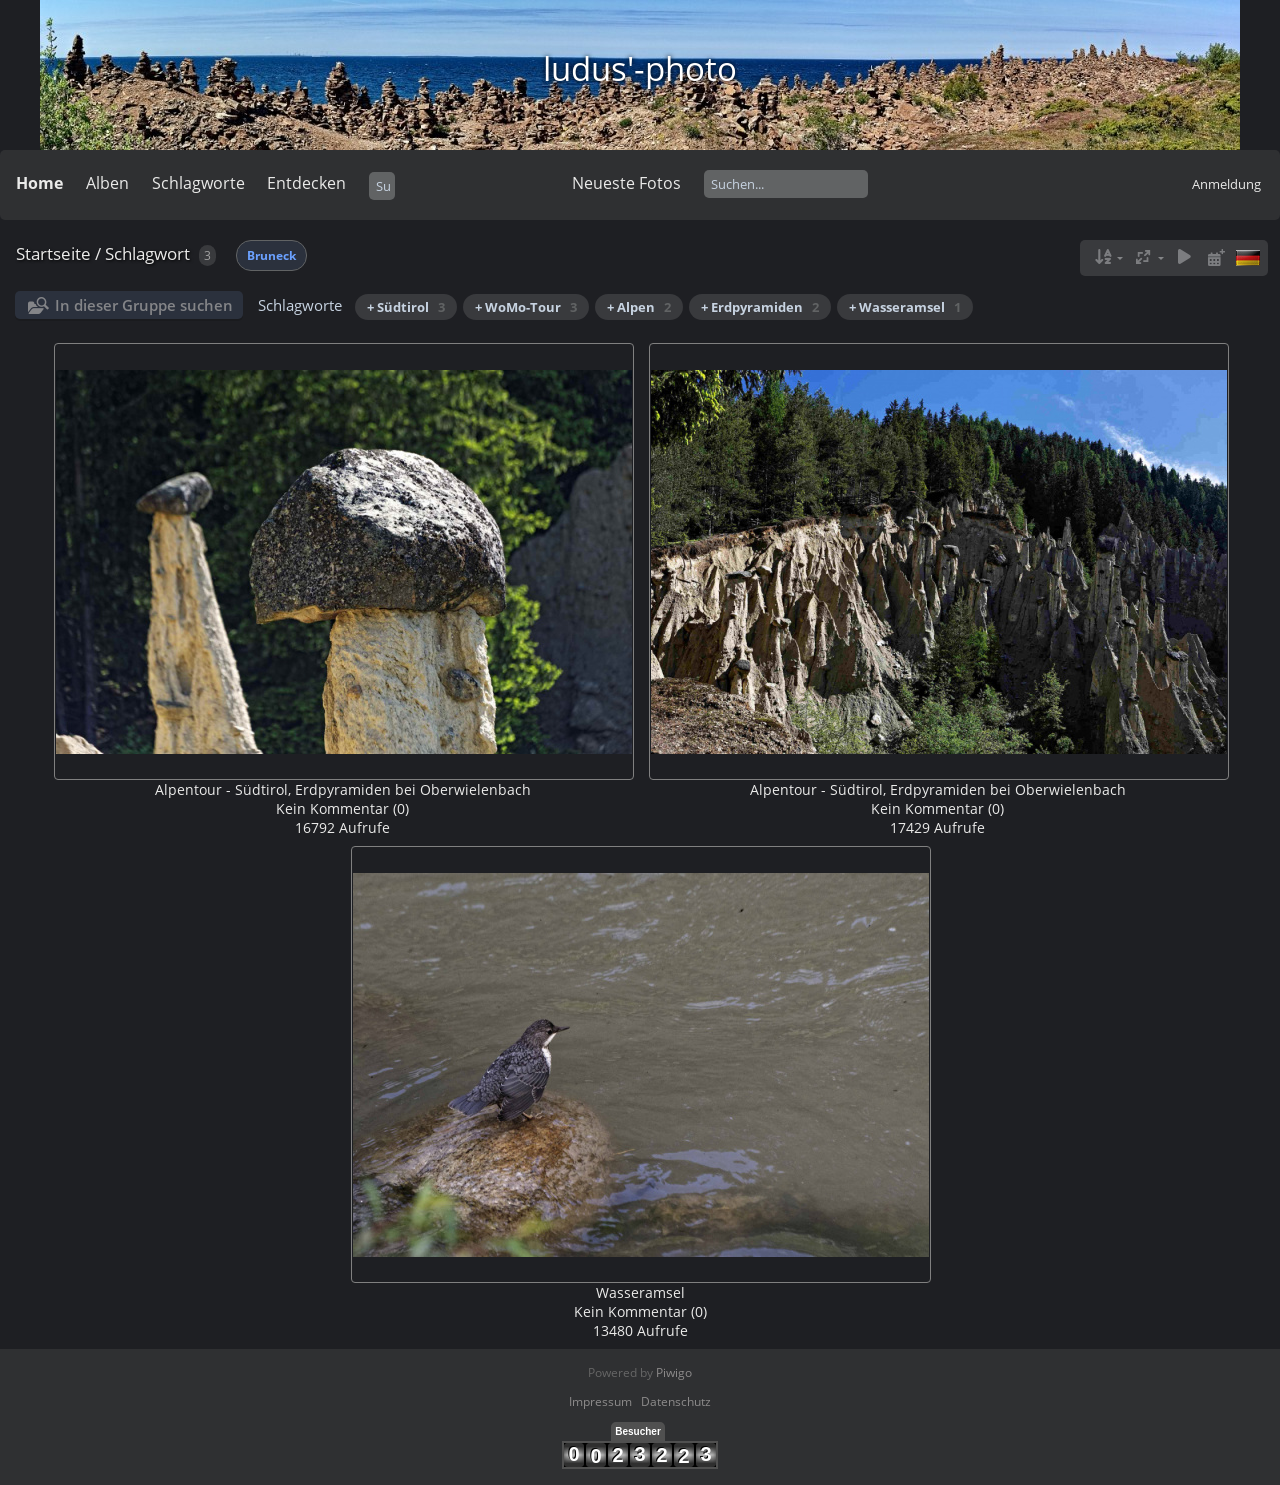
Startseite (53, 253)
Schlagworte (198, 183)
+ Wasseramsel (905, 307)
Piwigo (674, 1372)
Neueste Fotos (626, 183)
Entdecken (306, 183)
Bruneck (271, 255)
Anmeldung (1226, 184)
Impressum (600, 1401)
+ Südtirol (406, 307)
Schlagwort (147, 253)
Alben (107, 183)
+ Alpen (639, 307)
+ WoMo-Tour (526, 307)
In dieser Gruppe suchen (144, 305)
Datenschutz (676, 1401)
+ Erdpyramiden (760, 307)
